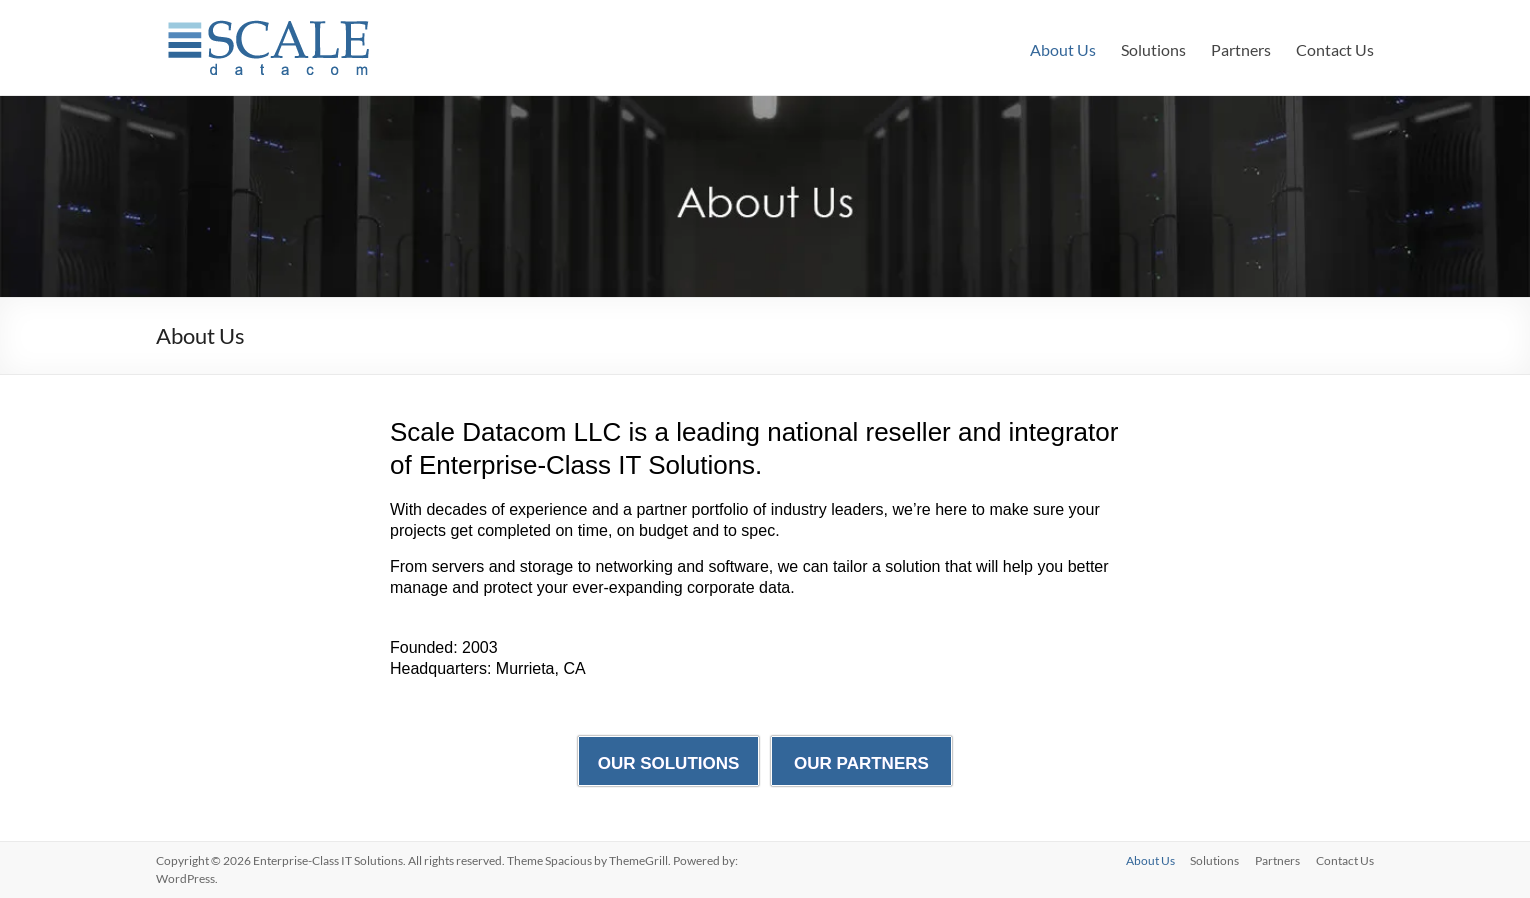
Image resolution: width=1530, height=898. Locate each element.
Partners (1241, 49)
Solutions (1153, 49)
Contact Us (1335, 49)
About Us (1063, 49)
